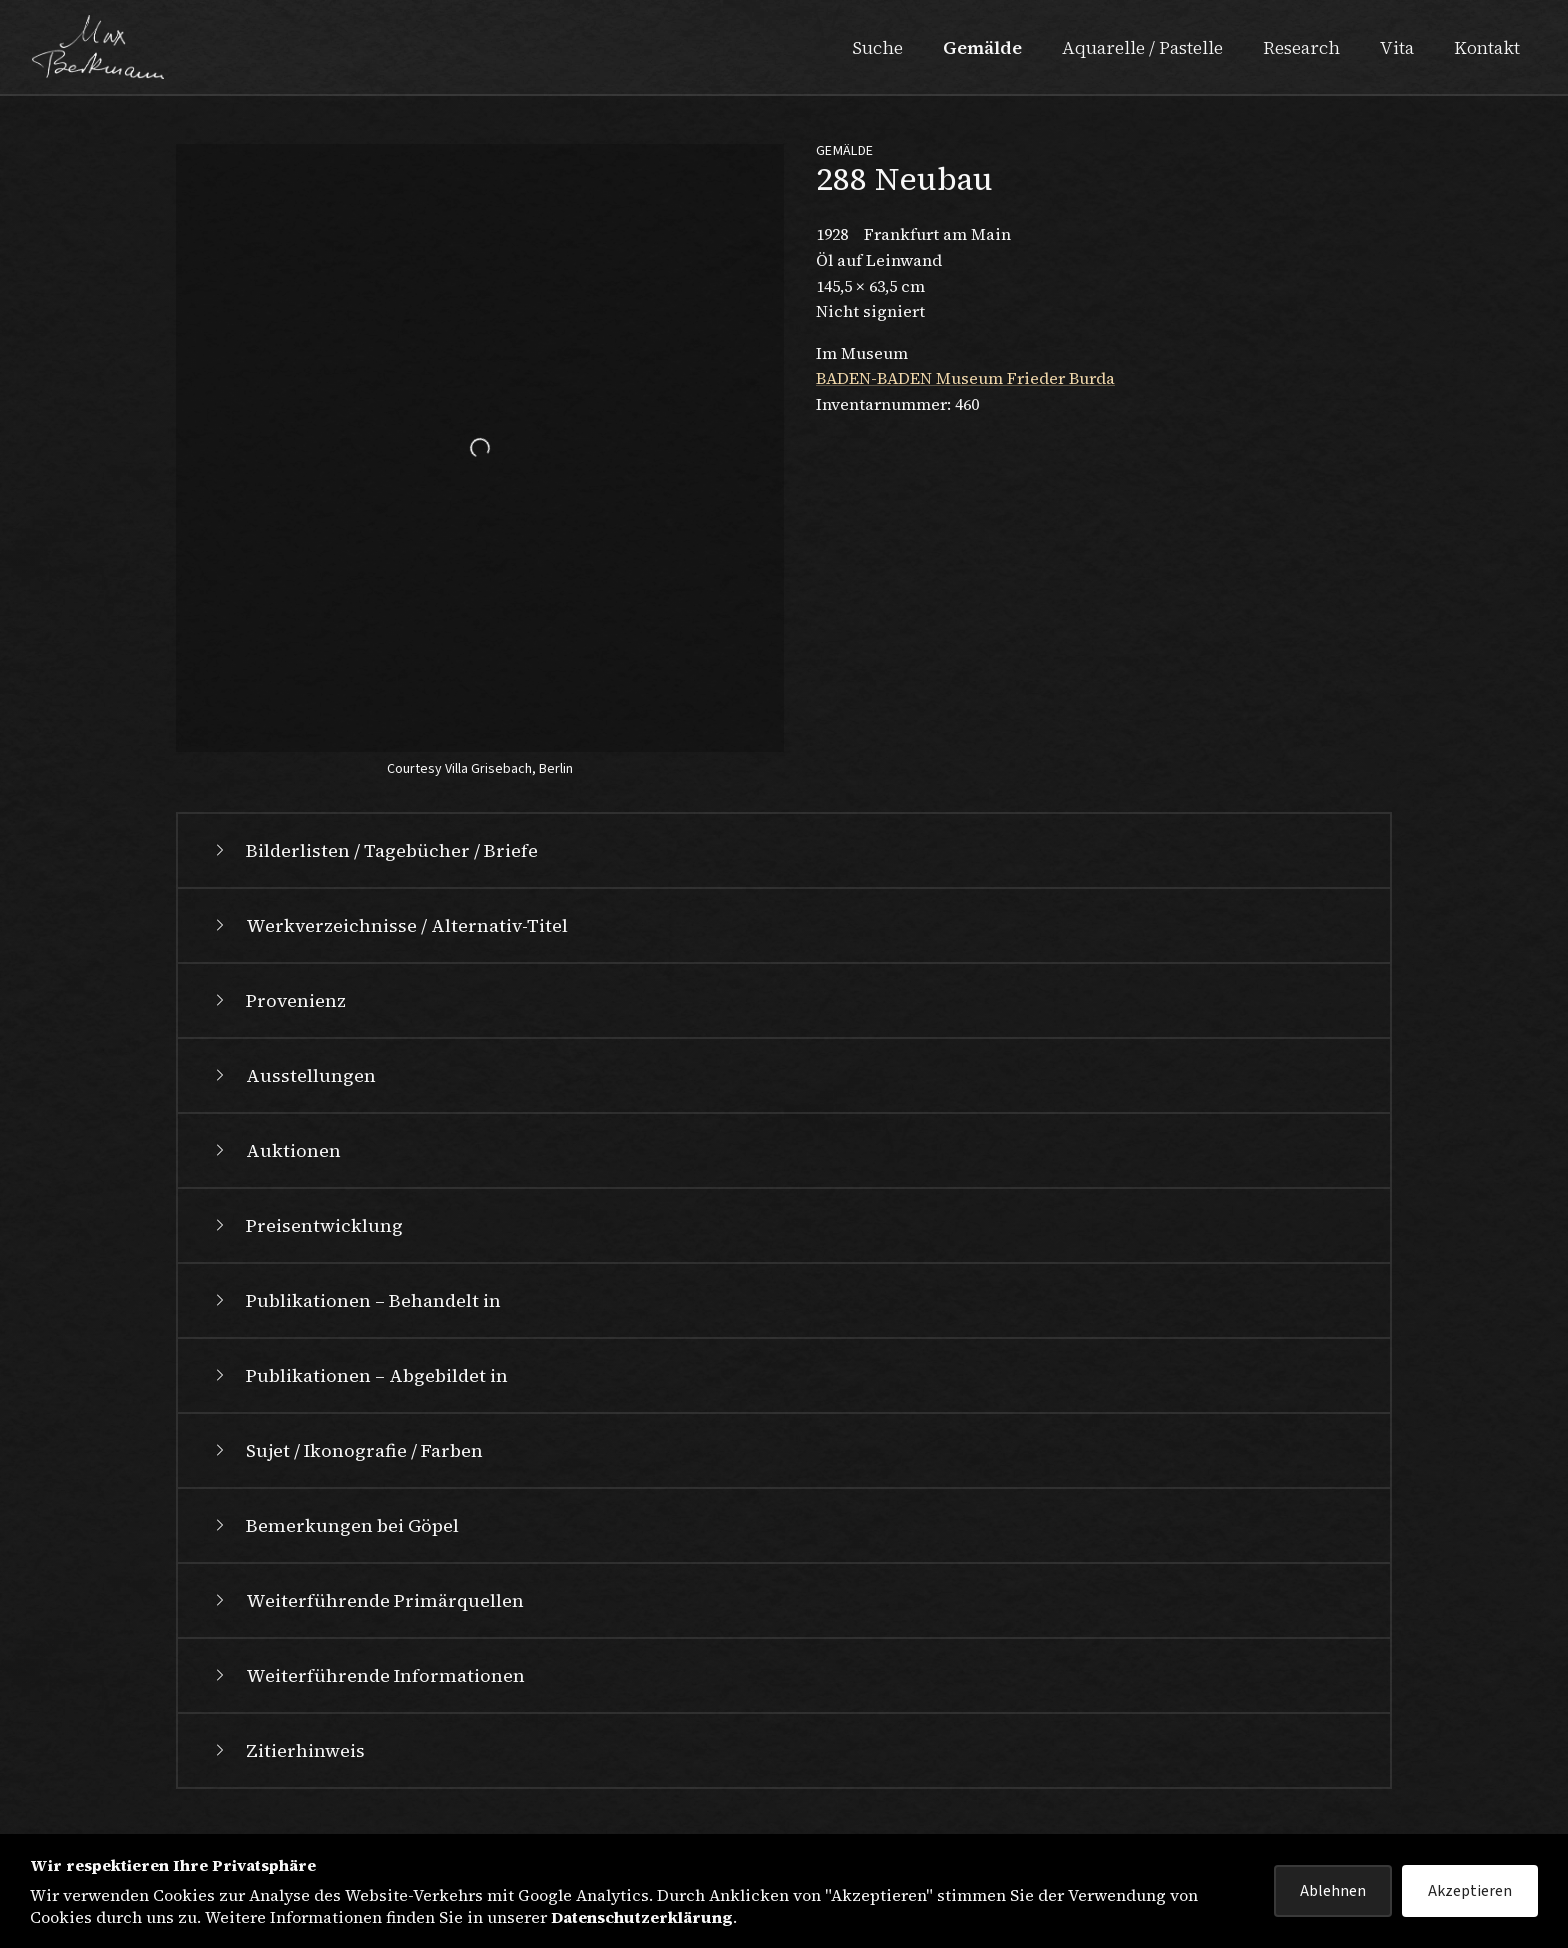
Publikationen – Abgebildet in (359, 1375)
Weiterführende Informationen (367, 1675)
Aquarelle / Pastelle (1142, 47)
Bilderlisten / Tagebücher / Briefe (374, 850)
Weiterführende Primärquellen (367, 1600)
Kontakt (1487, 47)
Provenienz (278, 1000)
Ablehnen (1333, 1891)
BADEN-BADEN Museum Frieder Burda (965, 378)
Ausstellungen (293, 1075)
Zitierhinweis (287, 1750)
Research (1301, 47)
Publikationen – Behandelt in (355, 1300)
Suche (877, 47)
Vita (1397, 47)
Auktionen (275, 1150)
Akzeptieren (1470, 1891)
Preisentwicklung (306, 1225)
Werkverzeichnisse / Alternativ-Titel (389, 925)
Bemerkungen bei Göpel (334, 1525)
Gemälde (982, 47)
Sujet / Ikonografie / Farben (346, 1450)
